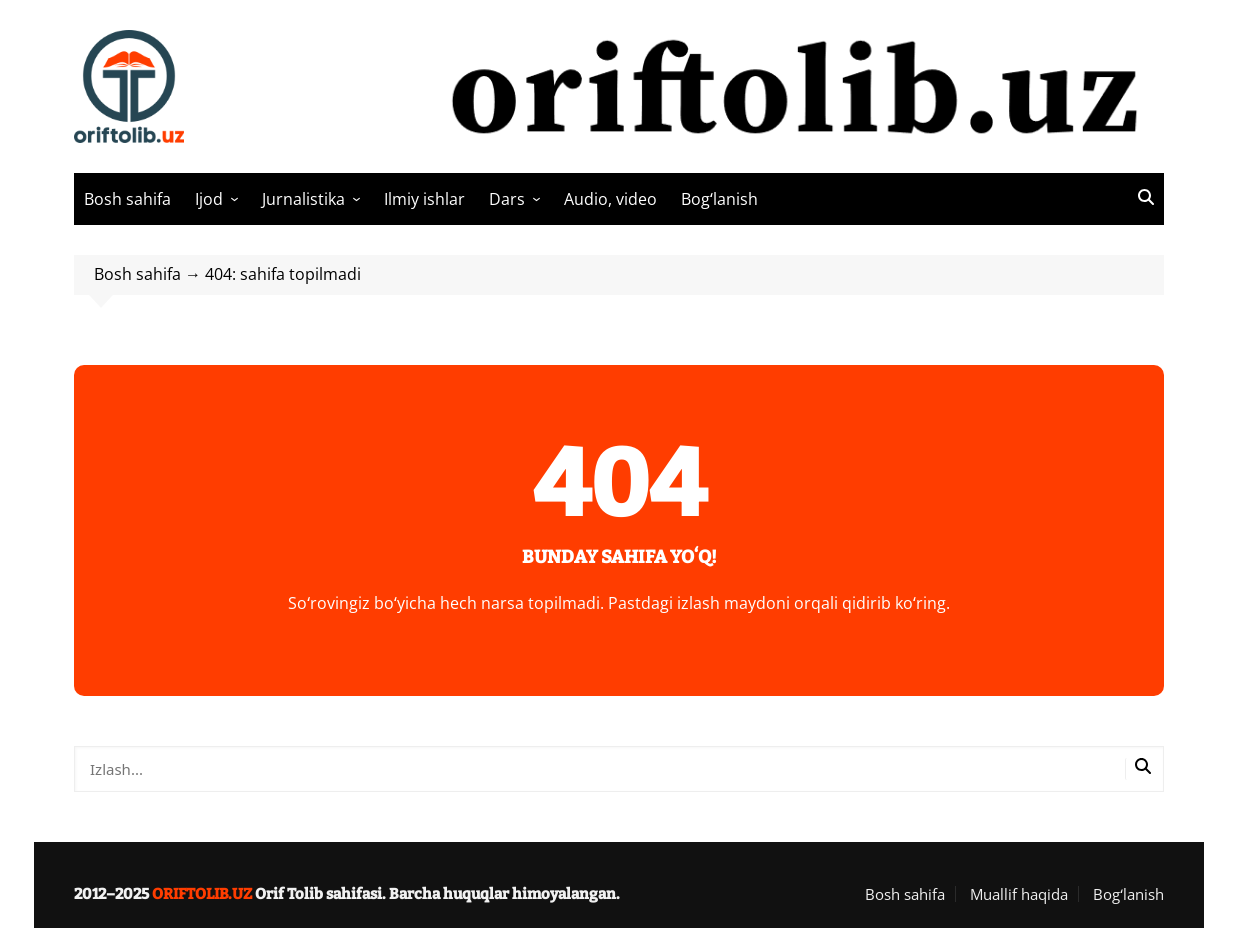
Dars (507, 199)
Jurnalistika (303, 199)
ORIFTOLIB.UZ (202, 894)
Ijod (209, 199)
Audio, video (610, 199)
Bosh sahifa (127, 199)
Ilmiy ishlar (424, 199)
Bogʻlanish (719, 199)
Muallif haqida (1019, 894)
